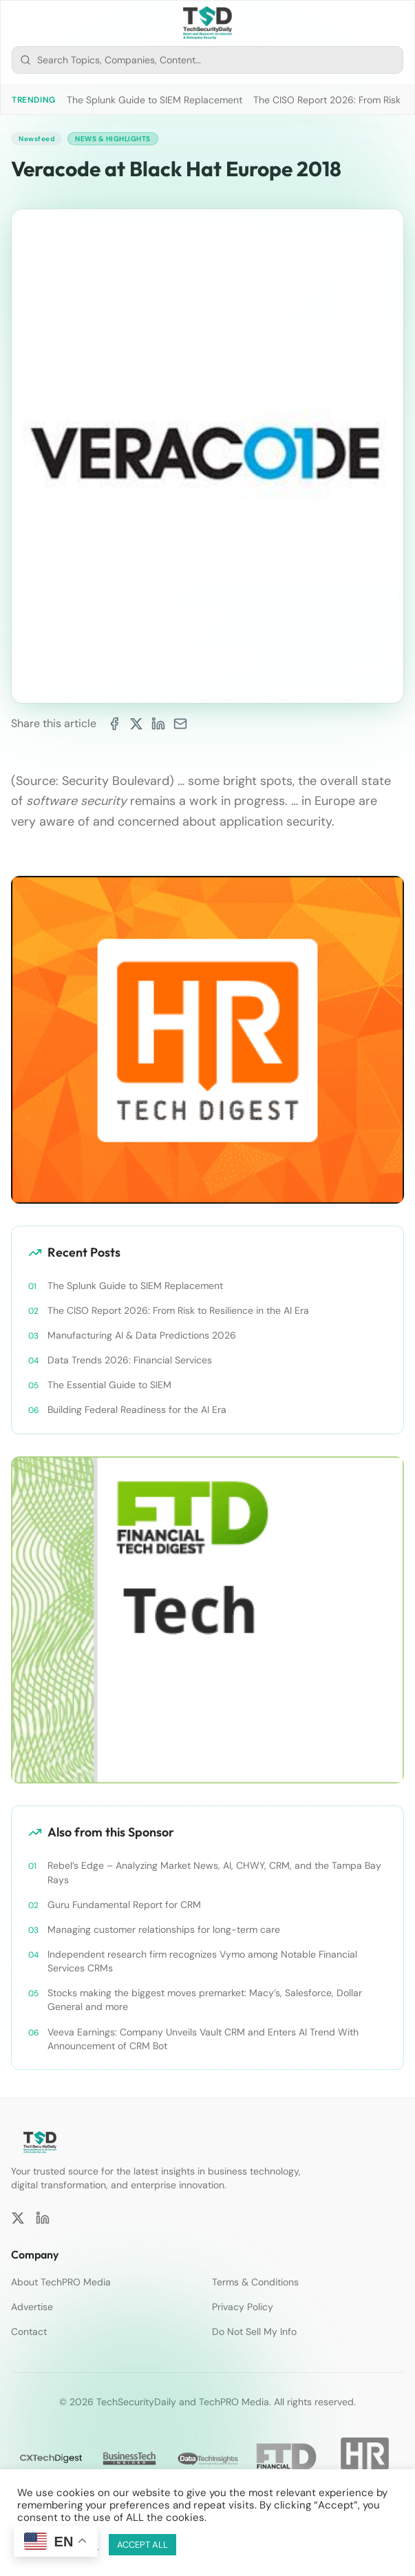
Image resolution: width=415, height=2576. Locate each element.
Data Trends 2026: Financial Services (129, 1360)
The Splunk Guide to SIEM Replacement (154, 100)
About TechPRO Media (61, 2282)
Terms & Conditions (255, 2282)
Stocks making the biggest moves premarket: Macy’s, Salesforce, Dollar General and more (204, 2000)
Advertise (32, 2307)
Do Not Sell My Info (254, 2331)
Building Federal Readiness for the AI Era (136, 1409)
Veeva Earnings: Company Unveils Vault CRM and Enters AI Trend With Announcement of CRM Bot (203, 2039)
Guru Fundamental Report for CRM (124, 1904)
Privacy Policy (242, 2307)
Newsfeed (36, 138)
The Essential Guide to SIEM (109, 1385)
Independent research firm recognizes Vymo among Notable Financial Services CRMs (202, 1961)
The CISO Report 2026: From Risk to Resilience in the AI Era (178, 1310)
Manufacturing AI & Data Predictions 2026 (141, 1335)
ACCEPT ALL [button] (142, 2545)
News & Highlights (113, 138)
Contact (29, 2331)
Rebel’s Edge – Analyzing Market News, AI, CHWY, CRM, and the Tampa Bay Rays (214, 1872)
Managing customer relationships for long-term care (163, 1929)
